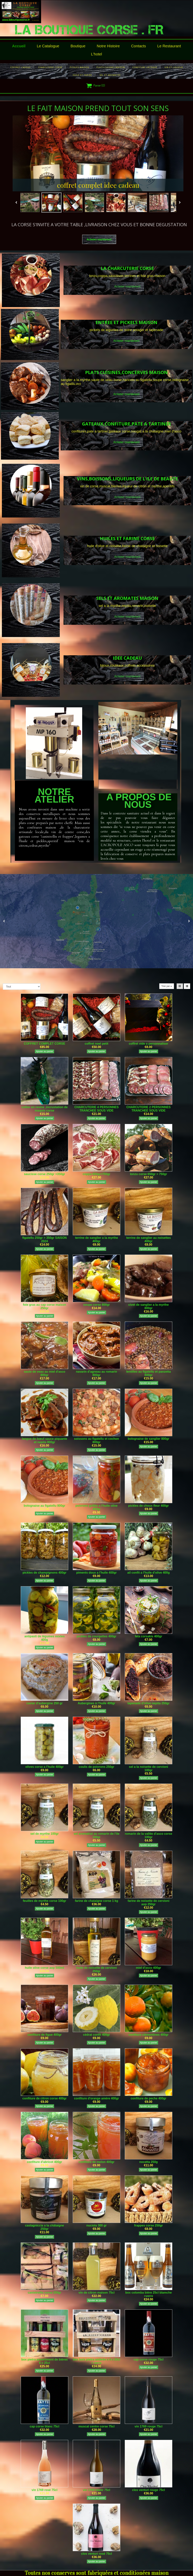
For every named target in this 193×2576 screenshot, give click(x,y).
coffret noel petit (96, 1043)
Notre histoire (108, 46)
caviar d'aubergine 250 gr (44, 1703)
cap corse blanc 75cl (44, 2426)
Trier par (166, 986)
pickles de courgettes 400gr (96, 1636)
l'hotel (96, 54)
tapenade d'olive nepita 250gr (148, 1703)
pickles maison (79, 67)
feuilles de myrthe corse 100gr (44, 1900)
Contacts (138, 46)
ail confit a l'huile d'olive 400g (148, 1572)
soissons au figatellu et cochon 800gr (96, 1440)
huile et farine (82, 75)
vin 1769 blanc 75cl (96, 2490)
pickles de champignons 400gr (45, 1572)
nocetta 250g (148, 2162)
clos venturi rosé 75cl (96, 2553)
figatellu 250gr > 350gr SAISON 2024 (44, 1239)
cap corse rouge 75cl (148, 2359)
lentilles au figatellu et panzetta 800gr (148, 1373)
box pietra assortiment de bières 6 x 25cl (44, 2361)
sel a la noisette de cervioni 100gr (148, 1768)
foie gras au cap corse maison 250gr (44, 1306)
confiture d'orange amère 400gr (96, 2098)
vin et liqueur (174, 67)
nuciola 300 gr (96, 2225)
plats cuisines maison (110, 67)
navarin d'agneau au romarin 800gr (96, 1373)
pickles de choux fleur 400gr (148, 1505)
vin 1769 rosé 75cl (44, 2490)
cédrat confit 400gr (96, 2034)
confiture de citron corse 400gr (44, 2098)
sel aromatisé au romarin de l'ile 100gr (96, 1835)
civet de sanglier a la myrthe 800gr (148, 1306)
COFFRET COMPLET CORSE (44, 1043)
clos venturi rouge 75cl (148, 2490)
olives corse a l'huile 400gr (44, 1766)
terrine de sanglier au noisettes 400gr (148, 1239)
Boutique (77, 46)
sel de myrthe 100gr (44, 1833)
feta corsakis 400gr (148, 1636)
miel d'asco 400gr (148, 1967)
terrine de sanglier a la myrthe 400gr (96, 1239)
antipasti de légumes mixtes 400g (44, 1638)
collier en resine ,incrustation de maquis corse (44, 1109)
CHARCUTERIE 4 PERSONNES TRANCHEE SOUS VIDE (96, 1109)
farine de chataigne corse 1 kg (96, 1900)
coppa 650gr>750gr (96, 1174)
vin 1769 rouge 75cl (148, 2426)
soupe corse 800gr (96, 1304)
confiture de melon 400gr (96, 2162)
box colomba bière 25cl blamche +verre (148, 2294)
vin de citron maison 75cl (96, 2292)
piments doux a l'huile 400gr (96, 1572)
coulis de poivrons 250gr (96, 1766)
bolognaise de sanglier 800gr (148, 1438)
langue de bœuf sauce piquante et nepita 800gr (44, 1440)
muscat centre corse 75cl (96, 2426)
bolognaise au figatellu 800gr (44, 1505)
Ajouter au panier (44, 1051)
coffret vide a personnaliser (148, 1043)
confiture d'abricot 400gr (44, 2162)
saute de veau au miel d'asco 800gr (44, 1373)
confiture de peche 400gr (148, 2098)
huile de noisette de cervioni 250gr (96, 1969)
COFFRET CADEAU (20, 67)
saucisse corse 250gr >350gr (44, 1174)
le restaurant (169, 46)
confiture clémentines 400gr (149, 2034)
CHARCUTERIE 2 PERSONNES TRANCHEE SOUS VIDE (148, 1109)
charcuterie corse (50, 67)
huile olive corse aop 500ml (44, 1967)
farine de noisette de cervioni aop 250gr (148, 1902)
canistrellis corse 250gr (44, 2292)
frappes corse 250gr (148, 2225)
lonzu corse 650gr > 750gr (148, 1174)
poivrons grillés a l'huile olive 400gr (96, 1507)
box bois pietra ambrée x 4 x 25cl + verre (96, 2361)
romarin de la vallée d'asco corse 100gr (148, 1835)
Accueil (18, 46)
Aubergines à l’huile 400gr (96, 1703)
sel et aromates (110, 75)
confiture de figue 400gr (44, 2034)
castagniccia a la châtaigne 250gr (44, 2227)
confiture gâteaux (144, 67)
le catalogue (48, 46)
